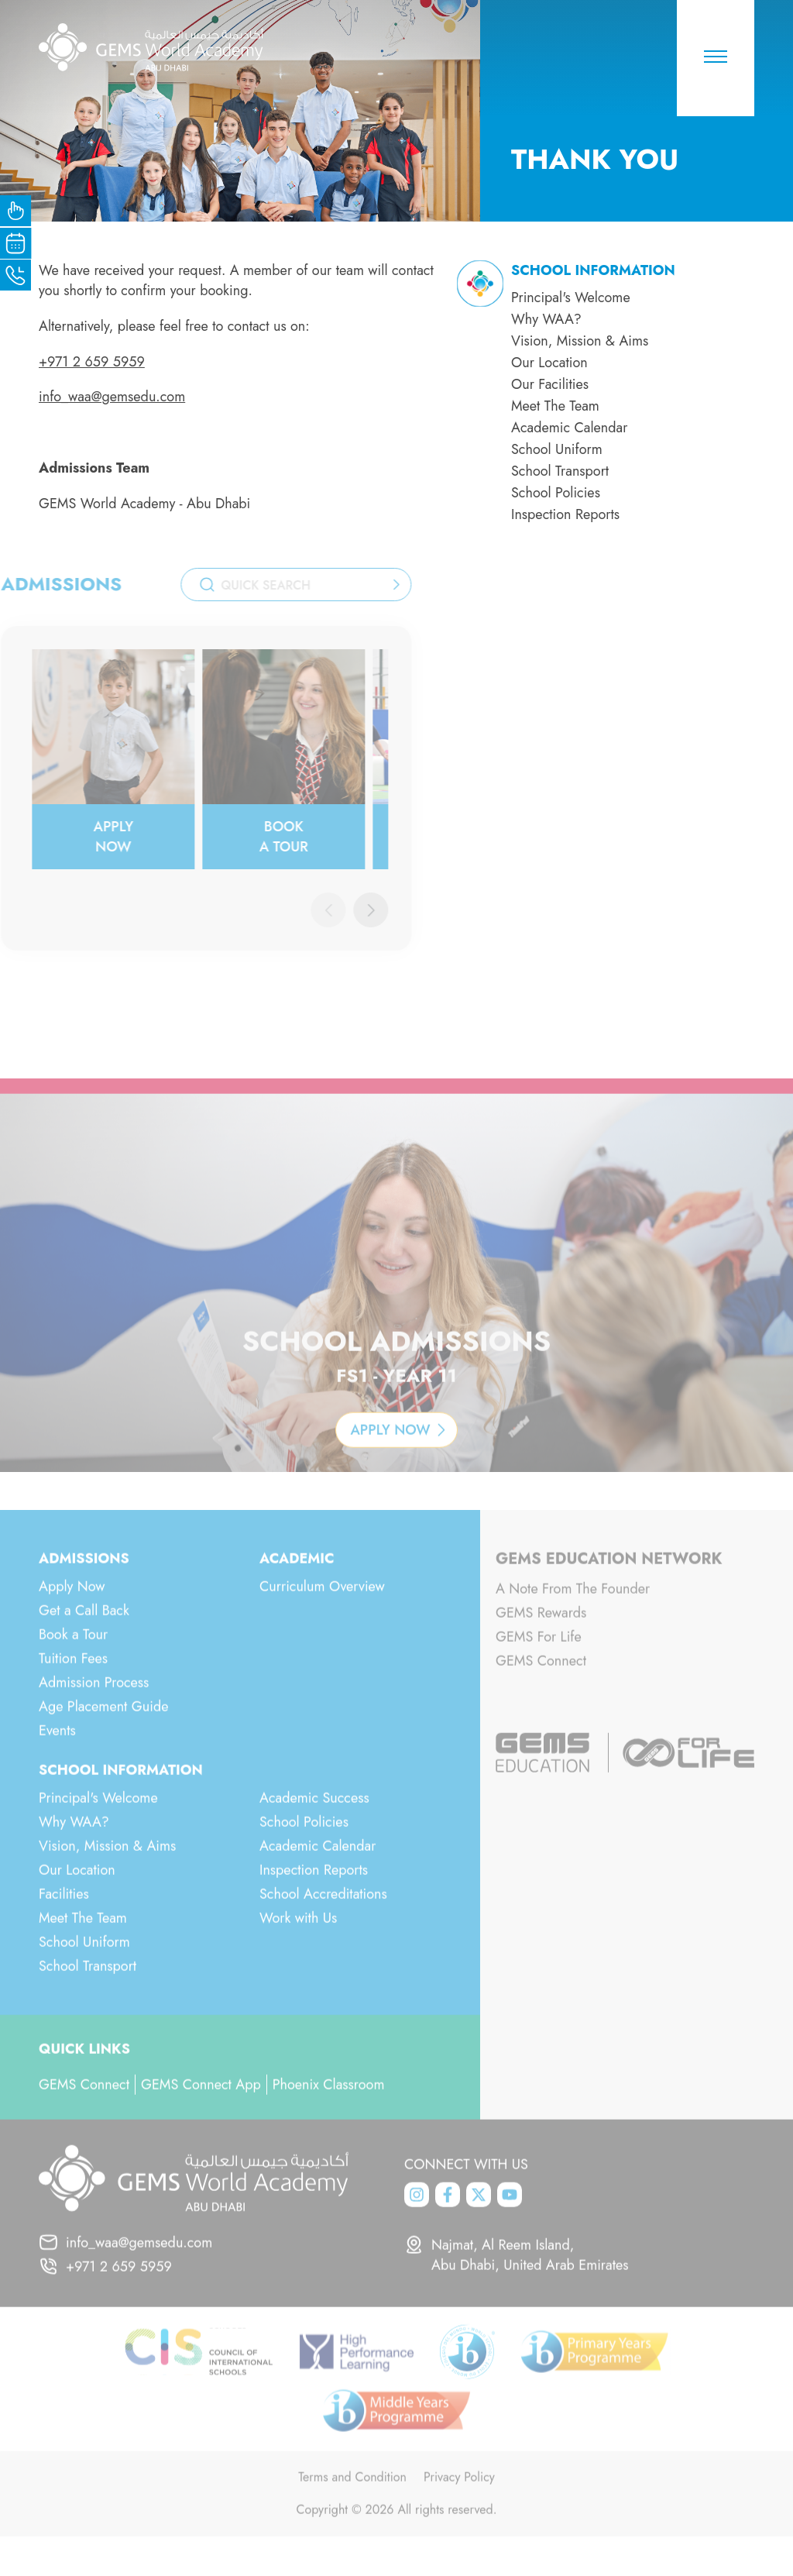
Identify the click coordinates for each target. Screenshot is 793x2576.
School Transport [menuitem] (560, 471)
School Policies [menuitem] (555, 493)
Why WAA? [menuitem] (546, 319)
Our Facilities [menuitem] (550, 384)
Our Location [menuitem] (549, 363)
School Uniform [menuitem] (556, 449)
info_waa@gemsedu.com (112, 397)
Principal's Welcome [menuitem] (570, 297)
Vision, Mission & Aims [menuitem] (579, 341)
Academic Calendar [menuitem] (569, 428)
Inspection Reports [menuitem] (565, 514)
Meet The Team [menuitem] (555, 406)
